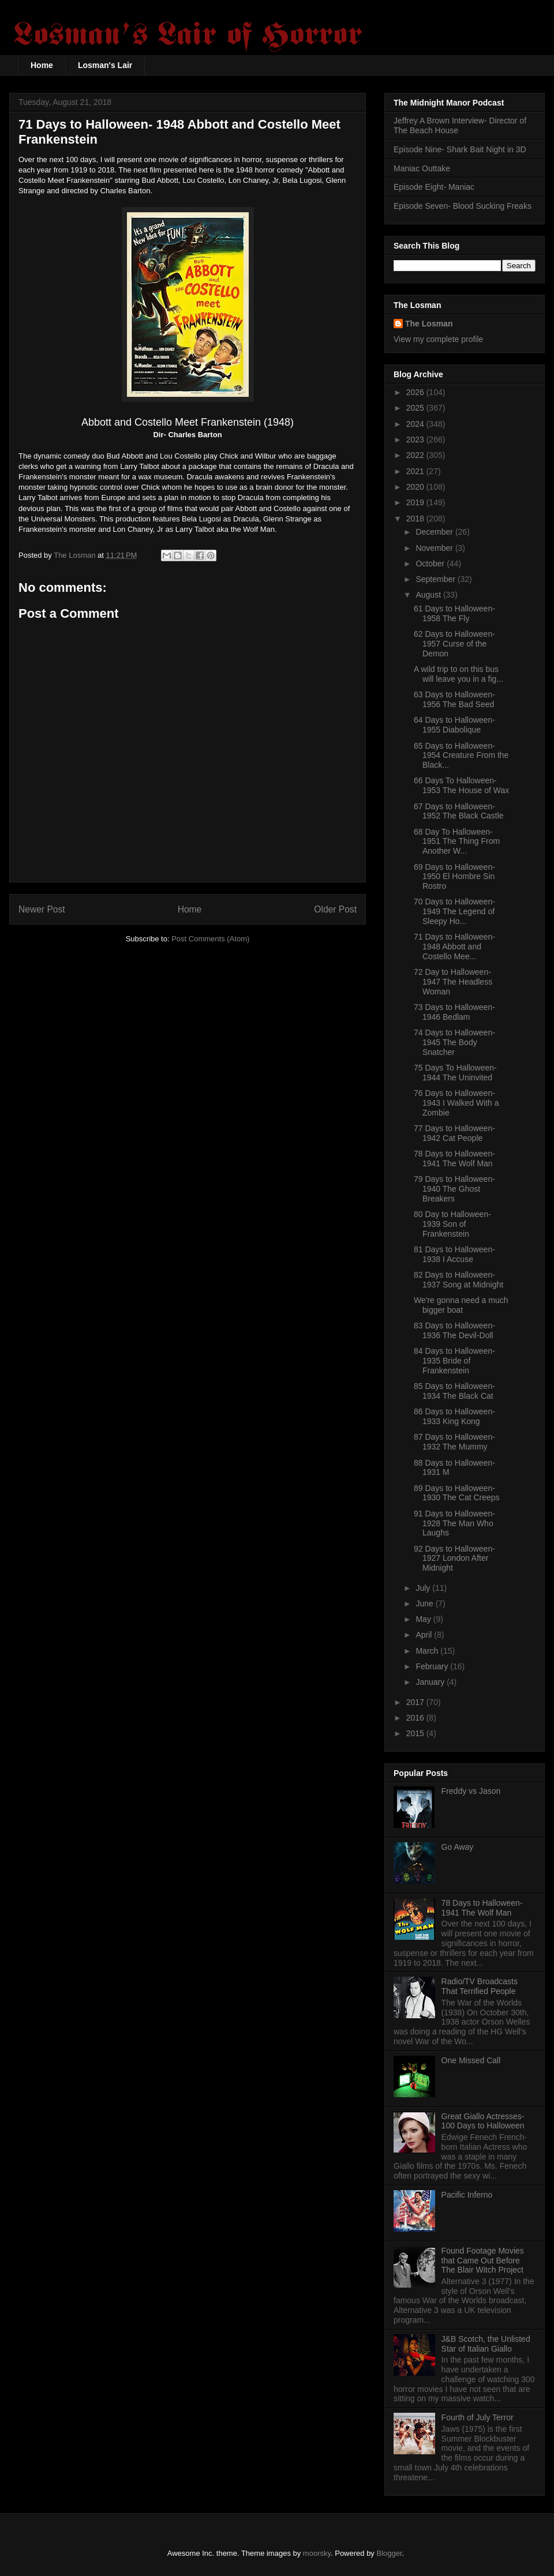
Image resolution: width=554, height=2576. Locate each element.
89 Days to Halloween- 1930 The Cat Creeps (457, 1493)
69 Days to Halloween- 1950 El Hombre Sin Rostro (454, 876)
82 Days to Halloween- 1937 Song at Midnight (458, 1279)
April (424, 1634)
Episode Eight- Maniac (434, 186)
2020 (416, 486)
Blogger (389, 2553)
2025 (416, 407)
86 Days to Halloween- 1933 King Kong (454, 1416)
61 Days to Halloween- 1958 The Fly (454, 613)
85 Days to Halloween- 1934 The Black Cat (454, 1390)
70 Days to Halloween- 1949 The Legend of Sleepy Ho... (454, 911)
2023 (416, 439)
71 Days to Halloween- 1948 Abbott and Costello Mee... (454, 946)
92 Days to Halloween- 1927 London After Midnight (454, 1558)
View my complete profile (438, 339)
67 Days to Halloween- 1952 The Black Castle (459, 811)
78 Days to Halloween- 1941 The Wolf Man (454, 1158)
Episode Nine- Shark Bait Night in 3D (460, 149)
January (431, 1682)
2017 (416, 1702)
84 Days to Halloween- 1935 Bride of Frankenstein (454, 1360)
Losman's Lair (105, 65)
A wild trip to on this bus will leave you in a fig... (458, 674)
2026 (416, 392)
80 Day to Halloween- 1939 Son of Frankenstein (452, 1224)
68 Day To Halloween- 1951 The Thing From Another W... (457, 841)
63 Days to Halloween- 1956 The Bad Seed (454, 699)
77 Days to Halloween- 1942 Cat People (454, 1133)
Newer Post (41, 909)
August (429, 594)
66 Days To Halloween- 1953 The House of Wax (461, 785)
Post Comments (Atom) (210, 938)
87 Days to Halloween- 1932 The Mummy (454, 1441)
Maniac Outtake (422, 168)
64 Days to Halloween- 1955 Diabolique (454, 724)
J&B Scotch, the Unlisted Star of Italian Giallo (485, 2343)
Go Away (457, 1847)
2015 (416, 1733)
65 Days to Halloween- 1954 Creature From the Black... (461, 755)
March (427, 1650)
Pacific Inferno (467, 2194)
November (435, 548)
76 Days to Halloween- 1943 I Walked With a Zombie (456, 1102)
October (431, 563)
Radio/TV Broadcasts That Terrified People (479, 1986)
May (424, 1619)
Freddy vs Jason (471, 1791)
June (425, 1603)
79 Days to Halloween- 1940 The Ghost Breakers (454, 1188)
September (436, 579)
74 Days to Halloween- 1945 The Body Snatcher (454, 1042)
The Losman (428, 323)
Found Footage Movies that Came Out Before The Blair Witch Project (482, 2260)
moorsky (317, 2553)
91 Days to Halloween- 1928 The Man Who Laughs (454, 1523)
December (435, 531)
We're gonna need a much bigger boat (461, 1305)
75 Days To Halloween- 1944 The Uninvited (455, 1072)
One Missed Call (471, 2060)
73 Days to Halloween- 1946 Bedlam (454, 1012)
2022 (416, 455)
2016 (416, 1717)
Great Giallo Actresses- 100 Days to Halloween (483, 2121)
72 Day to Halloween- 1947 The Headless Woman (453, 981)
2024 (416, 424)
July (423, 1588)
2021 (416, 471)
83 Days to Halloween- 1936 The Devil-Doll (454, 1330)
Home (42, 65)
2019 (416, 502)
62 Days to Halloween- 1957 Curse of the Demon (454, 643)
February (432, 1666)
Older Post (335, 909)
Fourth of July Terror (477, 2417)
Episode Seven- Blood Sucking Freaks (462, 206)
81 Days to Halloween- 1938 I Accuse (454, 1254)
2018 (416, 518)
